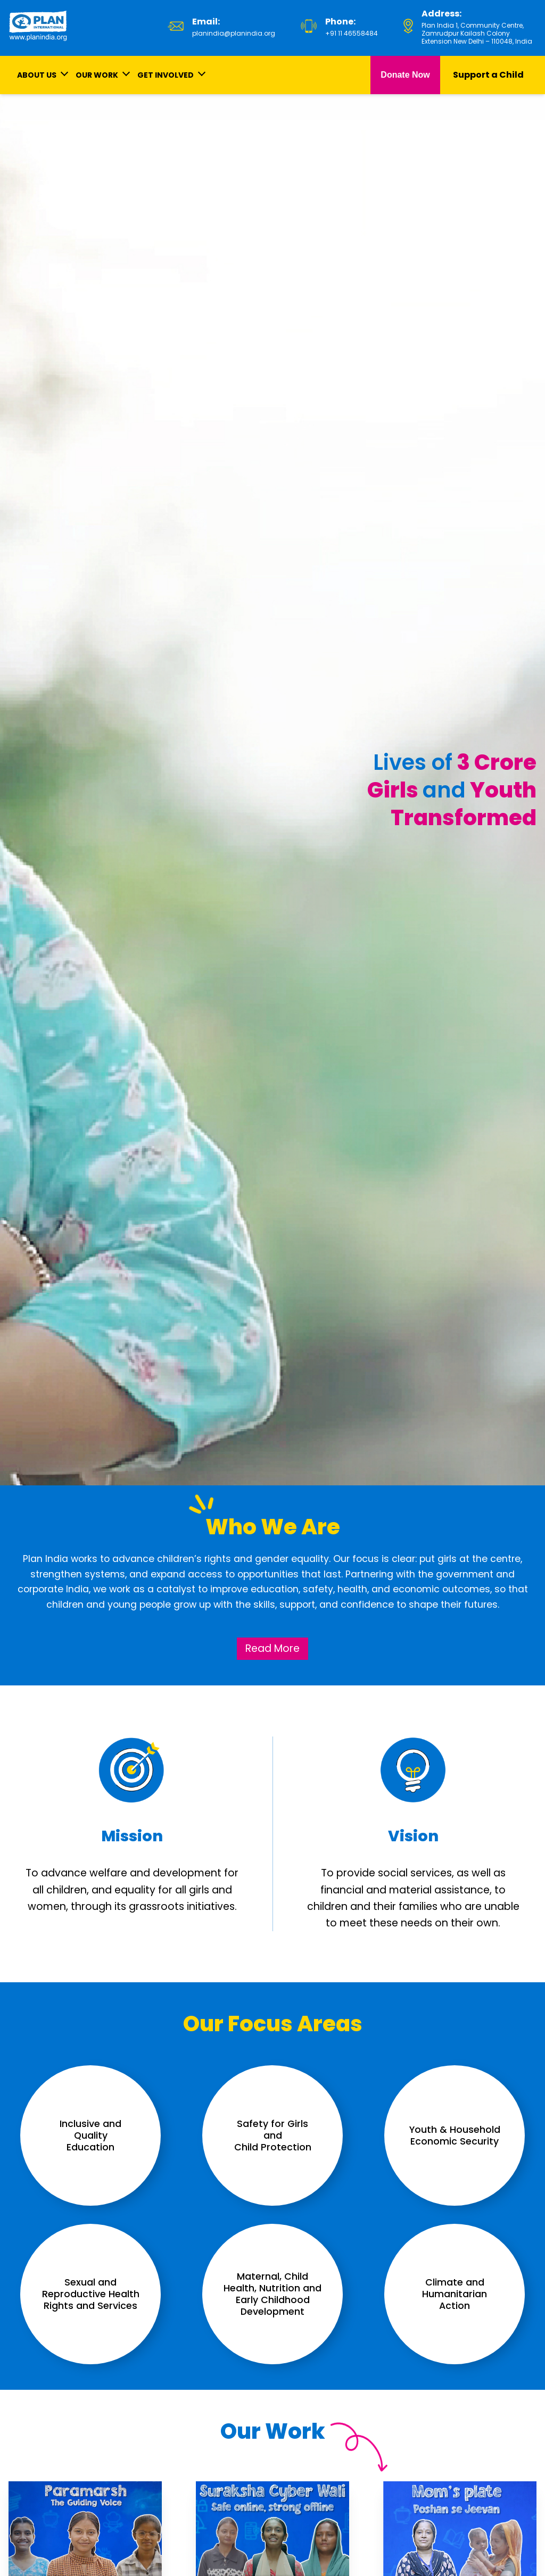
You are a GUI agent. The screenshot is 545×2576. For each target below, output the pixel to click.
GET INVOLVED (165, 75)
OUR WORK (97, 75)
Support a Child (488, 75)
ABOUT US (36, 75)
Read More (272, 1648)
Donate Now (405, 74)
